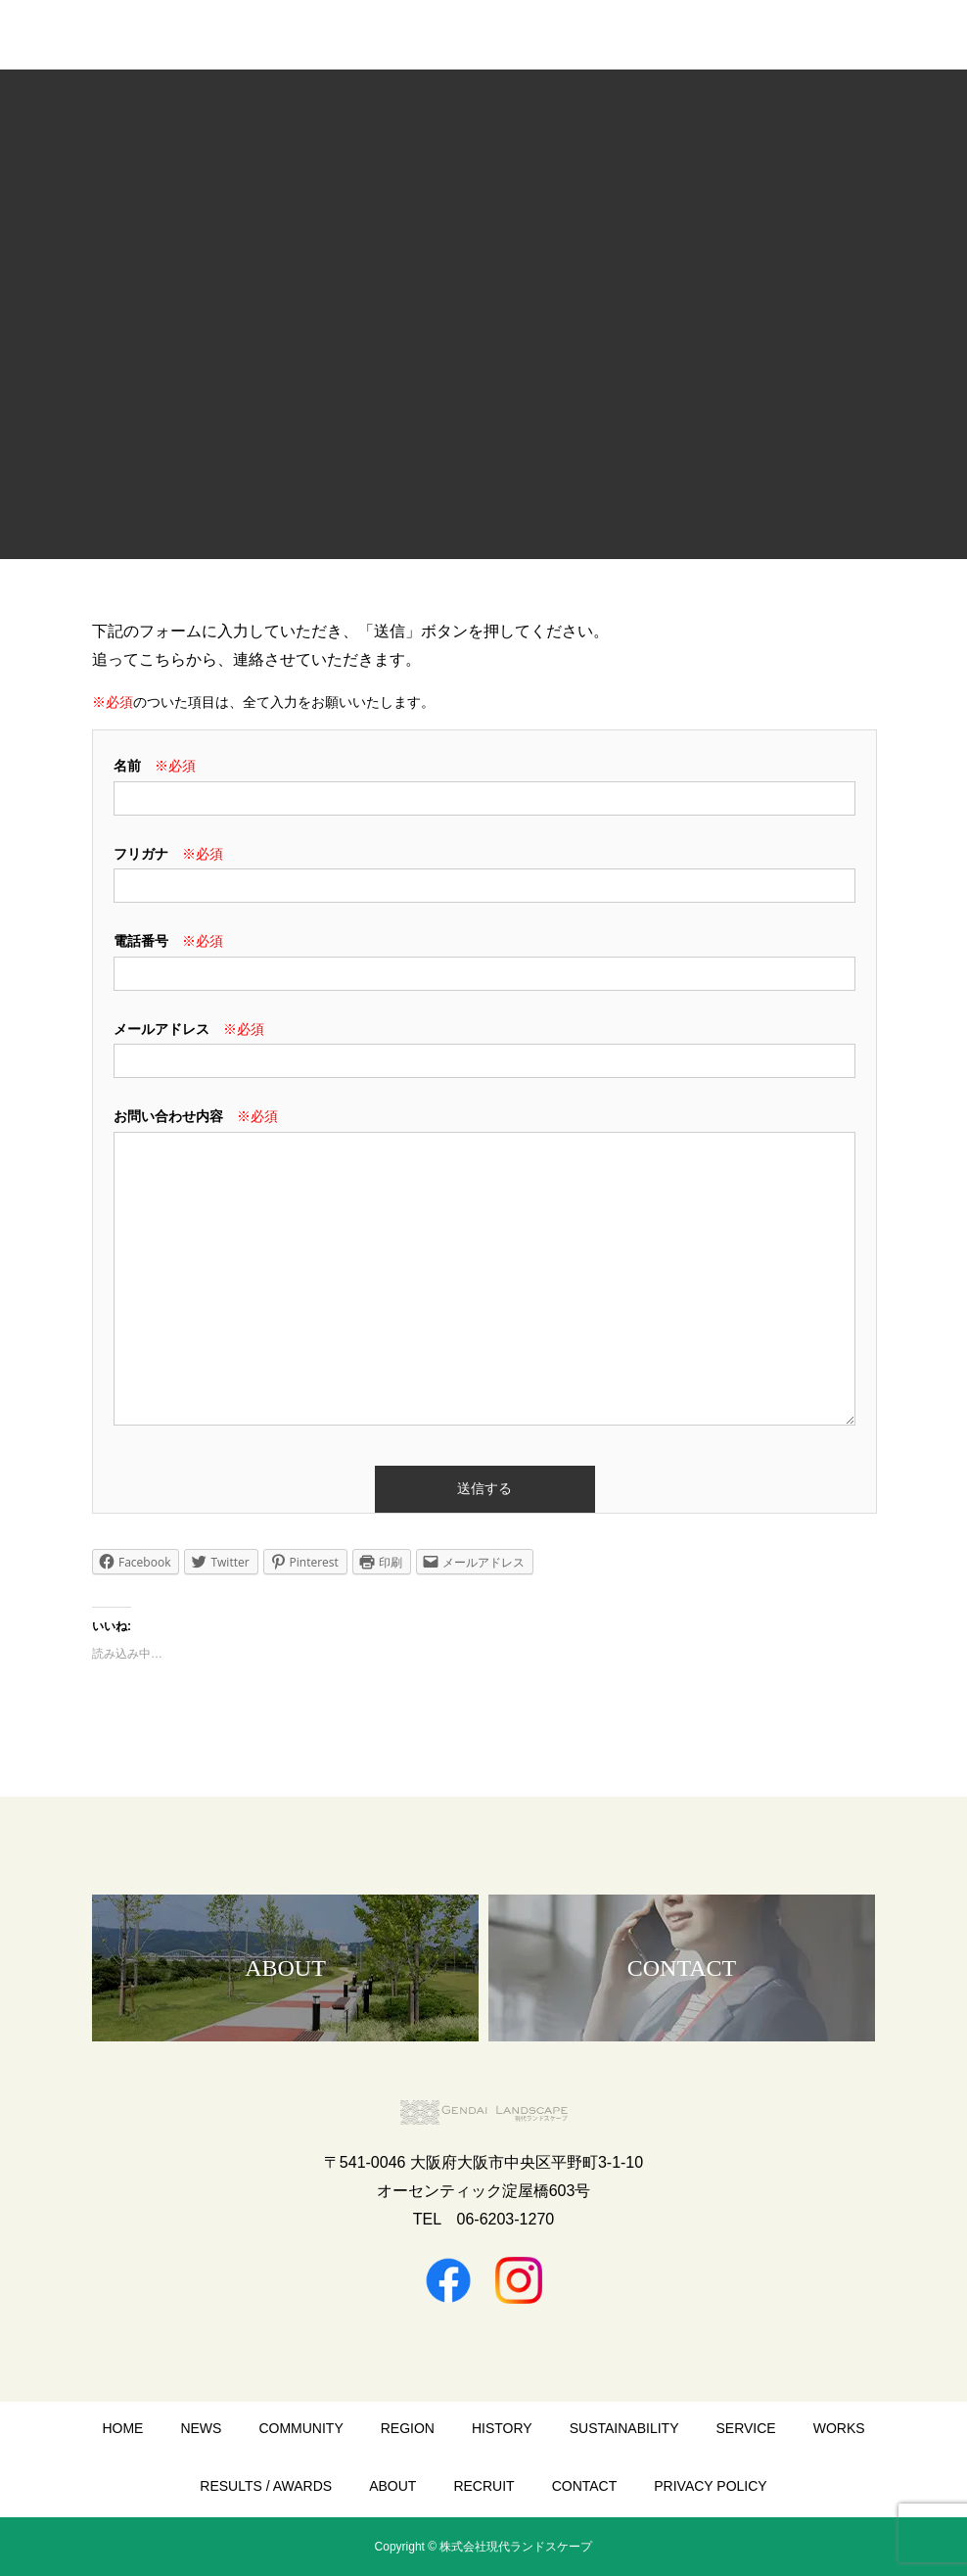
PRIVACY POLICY (710, 2486)
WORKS (839, 2428)
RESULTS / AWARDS (266, 2486)
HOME (122, 2428)
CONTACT (585, 2486)
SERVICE (745, 2428)
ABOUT (392, 2486)
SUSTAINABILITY (624, 2428)
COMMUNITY (300, 2428)
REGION (408, 2428)
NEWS (200, 2428)
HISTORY (502, 2428)
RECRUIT (483, 2486)
